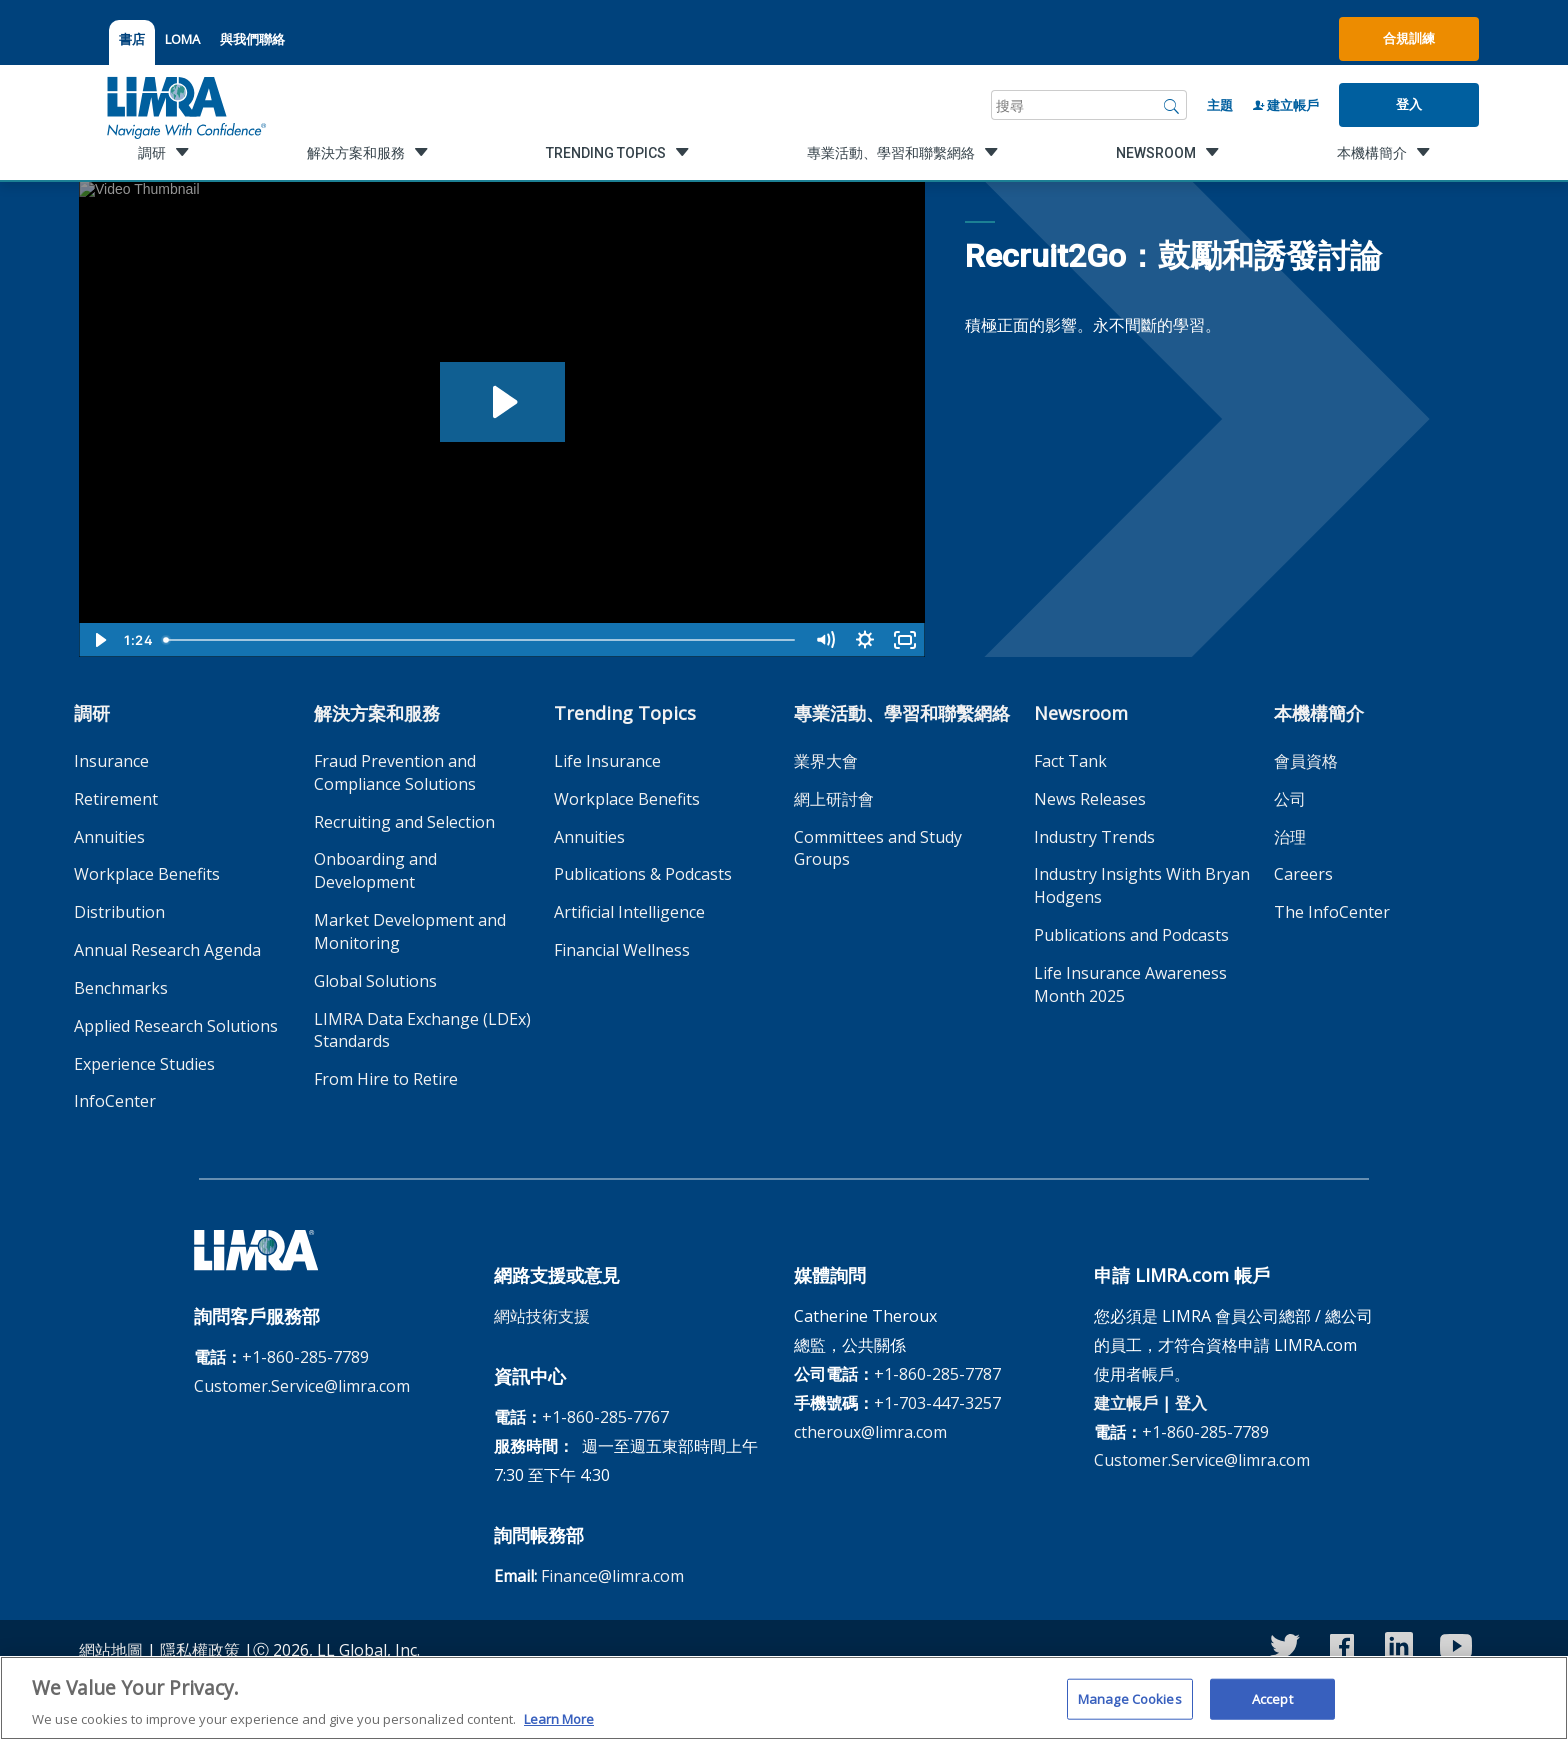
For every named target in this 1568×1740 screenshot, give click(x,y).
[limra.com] (185, 105)
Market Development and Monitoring (410, 931)
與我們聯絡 (252, 39)
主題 (1220, 105)
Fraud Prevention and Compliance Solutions (395, 772)
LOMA (182, 39)
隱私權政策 (200, 1650)
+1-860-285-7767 (605, 1417)
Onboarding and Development (375, 870)
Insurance (111, 761)
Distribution (119, 912)
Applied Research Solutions (176, 1026)
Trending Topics (625, 713)
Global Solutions (375, 981)
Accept (1272, 1707)
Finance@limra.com (612, 1576)
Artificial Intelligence (629, 912)
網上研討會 (834, 799)
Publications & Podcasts (643, 874)
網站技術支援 (542, 1316)
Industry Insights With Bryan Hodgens (1142, 885)
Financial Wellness (622, 950)
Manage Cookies (1130, 1707)
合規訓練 (1409, 38)
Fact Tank (1070, 761)
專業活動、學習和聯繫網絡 (902, 713)
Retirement (116, 799)
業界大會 (826, 761)
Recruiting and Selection (404, 822)
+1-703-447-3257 (937, 1403)
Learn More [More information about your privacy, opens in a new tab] (559, 1728)
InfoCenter (115, 1101)
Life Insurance (607, 761)
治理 (1290, 837)
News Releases (1090, 799)
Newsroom (1081, 713)
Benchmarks (121, 988)
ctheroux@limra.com (870, 1432)
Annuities (109, 837)
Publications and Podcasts (1131, 935)
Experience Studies (144, 1064)
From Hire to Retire (386, 1079)
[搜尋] (1172, 105)
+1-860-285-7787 (937, 1374)
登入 (1409, 104)
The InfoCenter (1332, 912)
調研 (92, 713)
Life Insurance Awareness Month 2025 (1130, 984)
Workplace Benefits (147, 874)
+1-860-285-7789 (305, 1357)
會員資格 (1306, 761)
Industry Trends (1094, 837)
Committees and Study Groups (878, 848)
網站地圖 (111, 1650)
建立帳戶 (1286, 105)
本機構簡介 (1319, 713)
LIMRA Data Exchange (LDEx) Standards (422, 1030)
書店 (132, 39)
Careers (1303, 874)
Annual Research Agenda (167, 950)
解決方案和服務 (377, 713)
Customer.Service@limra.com (302, 1386)
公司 (1290, 799)
